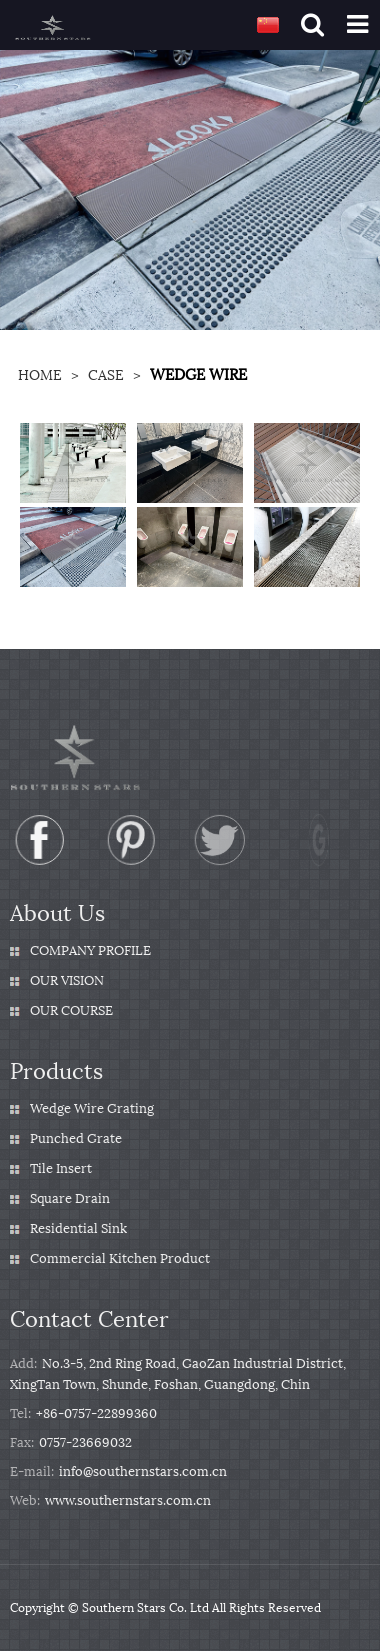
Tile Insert (61, 1168)
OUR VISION (67, 980)
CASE (106, 375)
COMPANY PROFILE (90, 950)
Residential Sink (78, 1228)
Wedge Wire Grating (92, 1108)
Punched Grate (76, 1138)
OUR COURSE (71, 1010)
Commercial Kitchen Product (120, 1258)
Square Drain (70, 1198)
